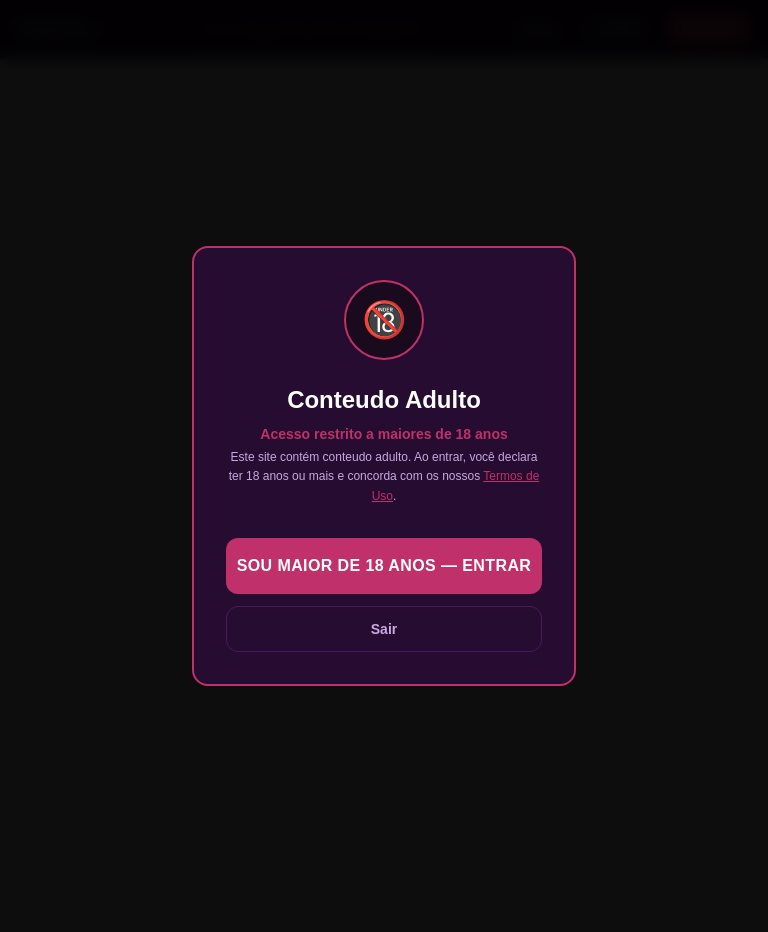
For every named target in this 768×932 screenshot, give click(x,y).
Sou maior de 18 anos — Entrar (384, 565)
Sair (384, 629)
